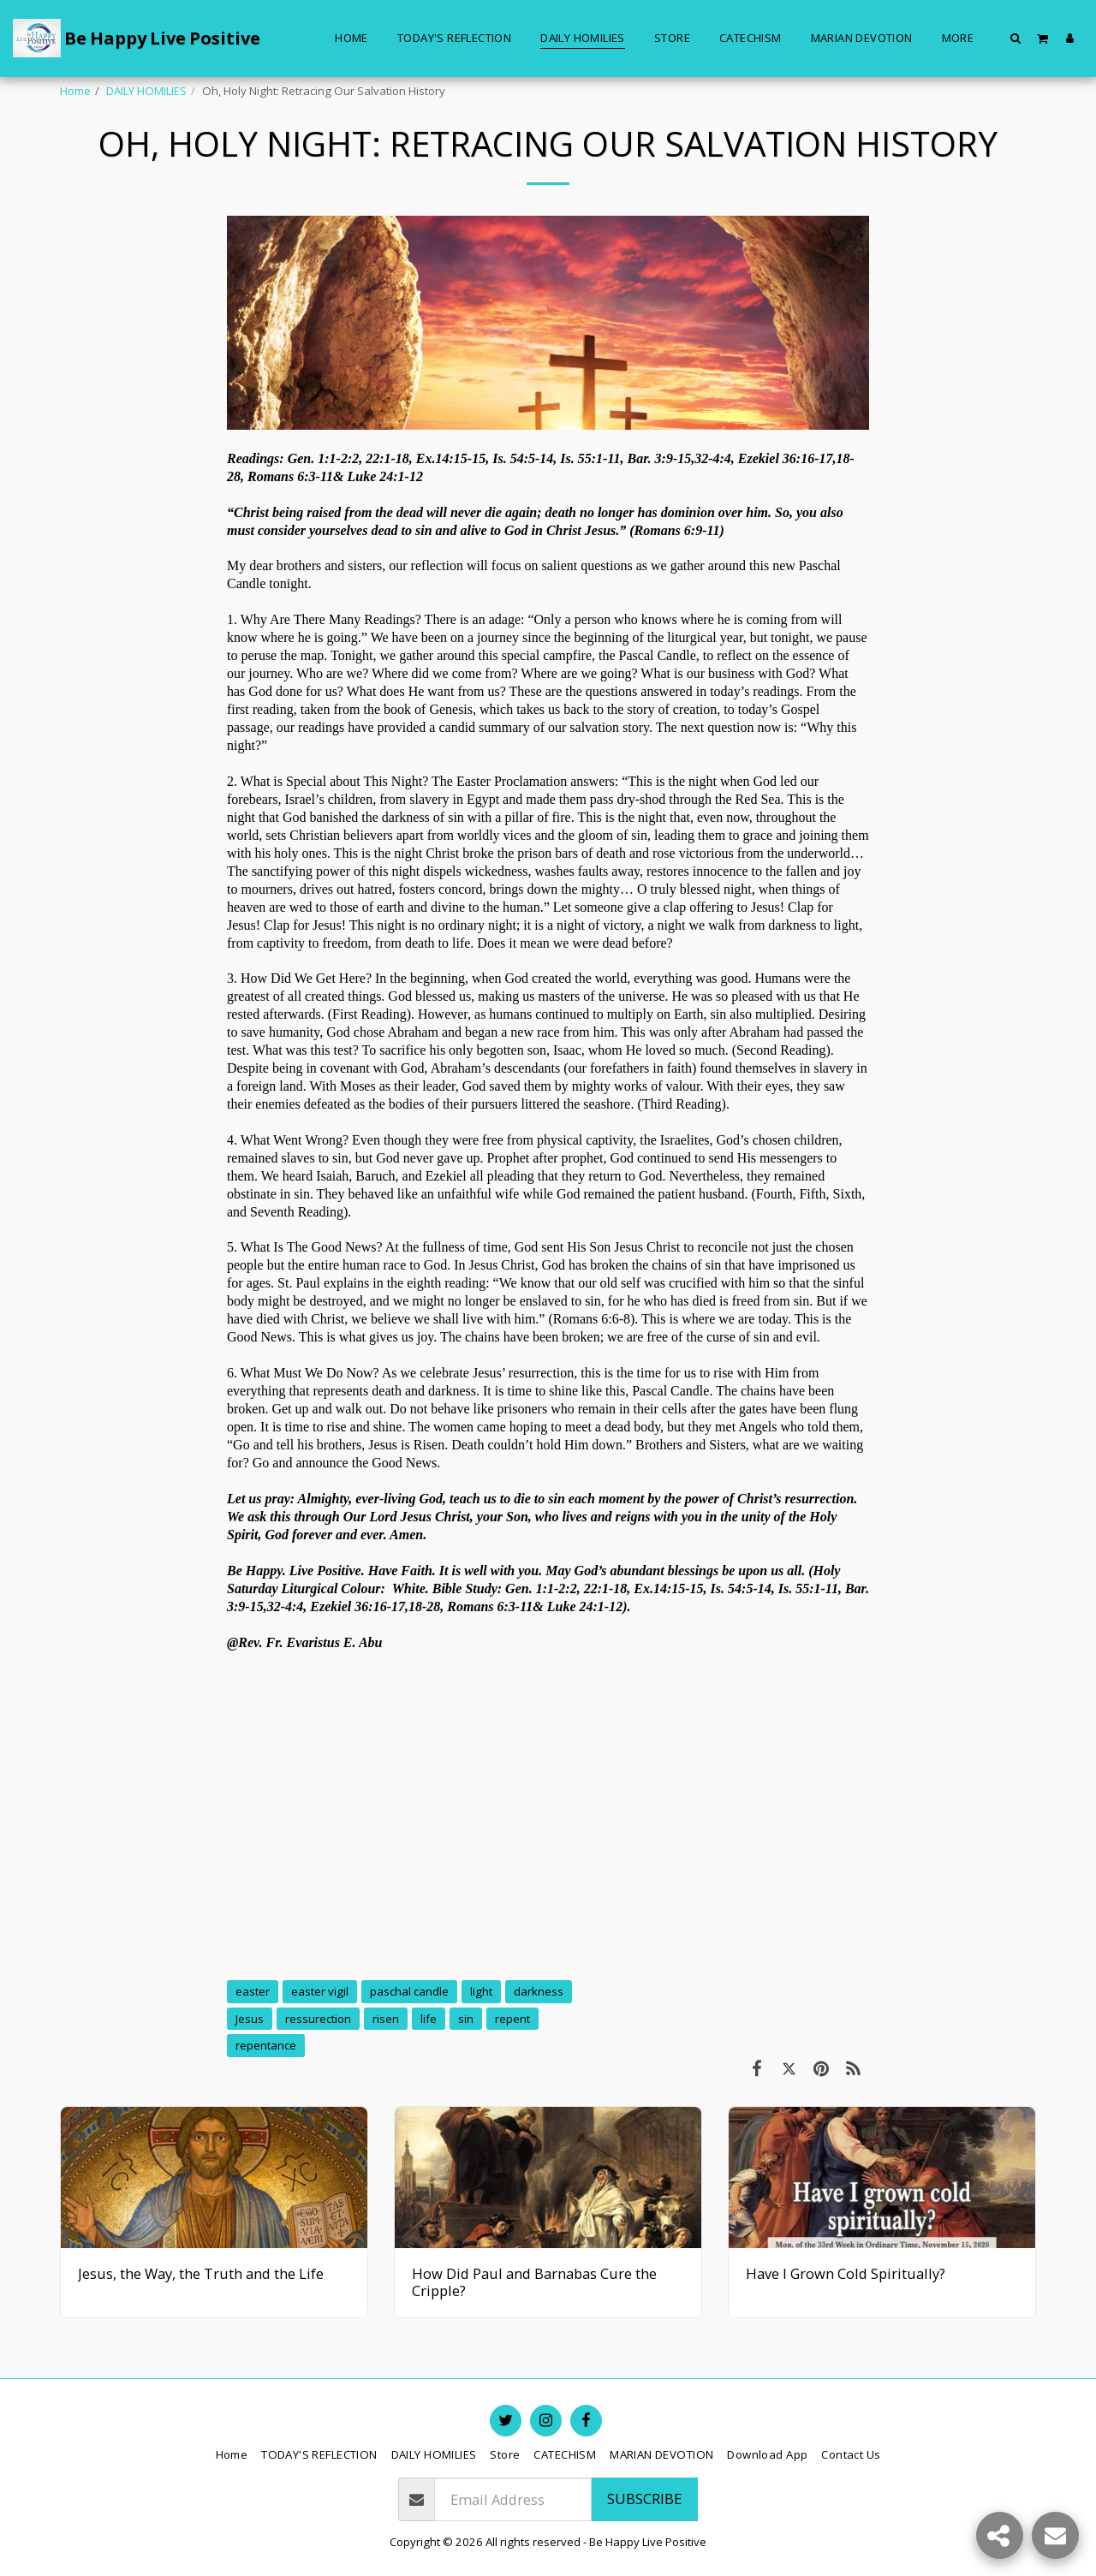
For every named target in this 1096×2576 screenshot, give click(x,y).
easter (252, 1991)
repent (512, 2018)
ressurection (318, 2018)
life (428, 2018)
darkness (538, 1991)
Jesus (249, 2018)
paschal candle (409, 1991)
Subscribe (644, 2498)
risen (385, 2018)
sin (466, 2018)
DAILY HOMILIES (146, 90)
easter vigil (319, 1991)
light (481, 1991)
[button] (1016, 38)
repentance (265, 2045)
